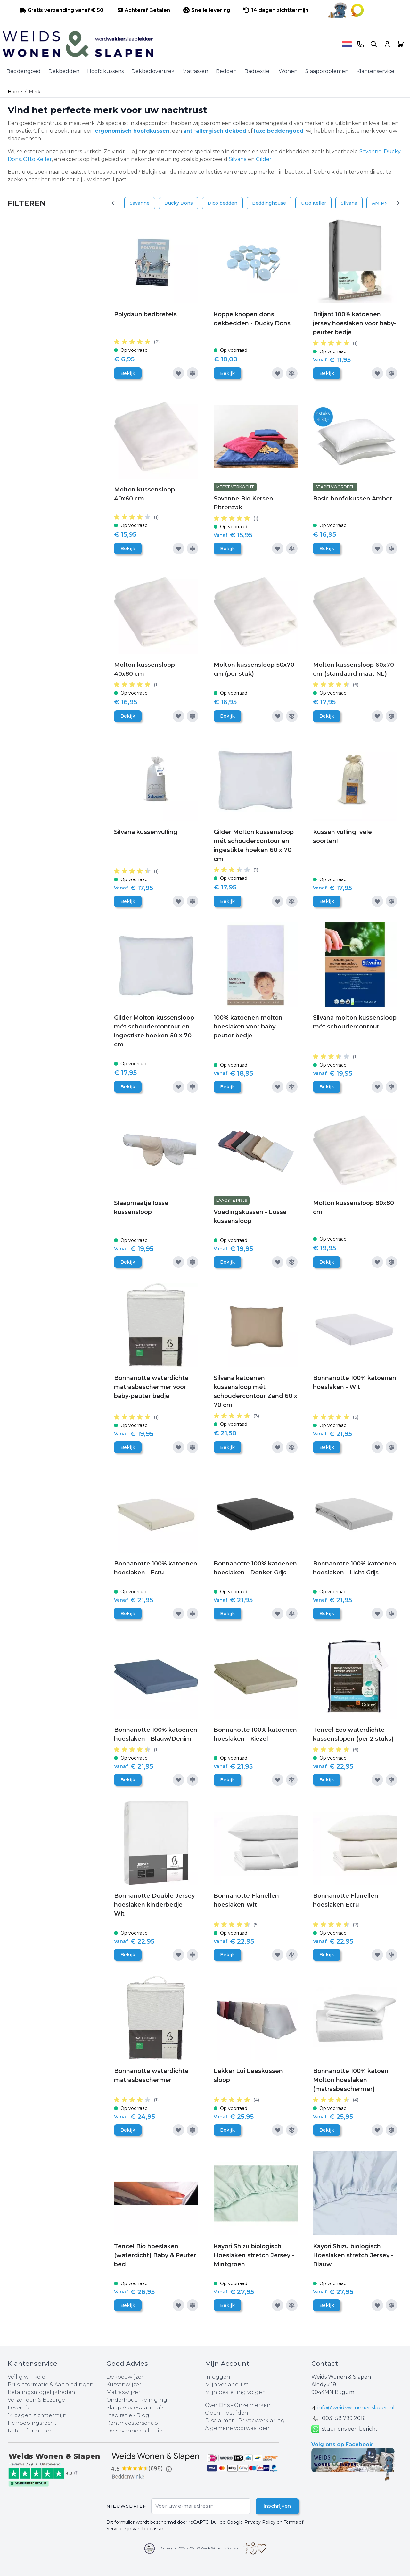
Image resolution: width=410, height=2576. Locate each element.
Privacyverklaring (261, 2420)
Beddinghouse (269, 203)
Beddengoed (23, 71)
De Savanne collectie (134, 2431)
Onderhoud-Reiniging (136, 2400)
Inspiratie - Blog (127, 2415)
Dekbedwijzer (125, 2377)
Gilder (264, 159)
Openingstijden (226, 2413)
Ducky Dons (178, 203)
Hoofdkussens (105, 71)
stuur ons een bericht (344, 2429)
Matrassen (195, 71)
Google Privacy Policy (251, 2522)
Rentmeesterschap (132, 2423)
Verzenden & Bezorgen (38, 2400)
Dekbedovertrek (153, 71)
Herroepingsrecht (32, 2423)
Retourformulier (30, 2431)
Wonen (288, 71)
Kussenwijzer (123, 2385)
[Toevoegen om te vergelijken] (192, 373)
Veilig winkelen (28, 2377)
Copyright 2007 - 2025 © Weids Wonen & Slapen (199, 2548)
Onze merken (252, 2405)
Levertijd (19, 2408)
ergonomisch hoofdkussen (132, 131)
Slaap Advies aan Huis (135, 2408)
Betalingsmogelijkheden (41, 2392)
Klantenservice (375, 71)
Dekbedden (63, 71)
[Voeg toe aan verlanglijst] (178, 373)
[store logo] (170, 44)
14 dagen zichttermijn (37, 2415)
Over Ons (217, 2405)
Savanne (370, 151)
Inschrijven (277, 2506)
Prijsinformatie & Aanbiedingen (51, 2385)
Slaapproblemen (326, 71)
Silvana (238, 159)
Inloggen (217, 2377)
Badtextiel (257, 71)
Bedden (226, 71)
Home (15, 92)
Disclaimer (220, 2420)
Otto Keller (37, 159)
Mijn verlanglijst (227, 2385)
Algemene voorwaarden (237, 2428)
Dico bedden (222, 203)
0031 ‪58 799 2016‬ (343, 2418)
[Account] (387, 44)
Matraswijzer (123, 2392)
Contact (324, 2363)
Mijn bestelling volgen (235, 2392)
